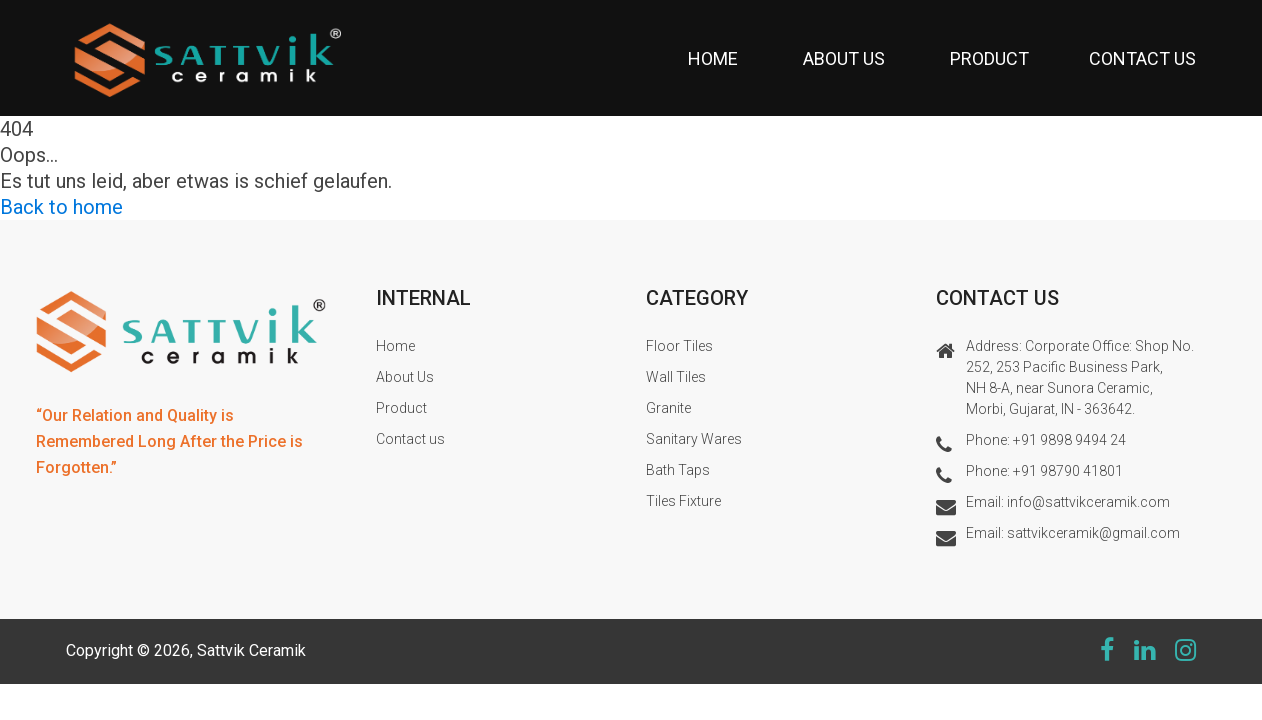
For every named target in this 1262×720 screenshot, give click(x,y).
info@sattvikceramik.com (1088, 502)
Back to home (61, 207)
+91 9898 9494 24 (1069, 440)
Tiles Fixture (683, 501)
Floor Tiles (679, 346)
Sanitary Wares (694, 439)
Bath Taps (678, 470)
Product (989, 58)
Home (713, 58)
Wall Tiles (676, 377)
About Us (844, 58)
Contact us (1142, 58)
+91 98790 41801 (1068, 471)
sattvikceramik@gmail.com (1093, 533)
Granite (668, 408)
